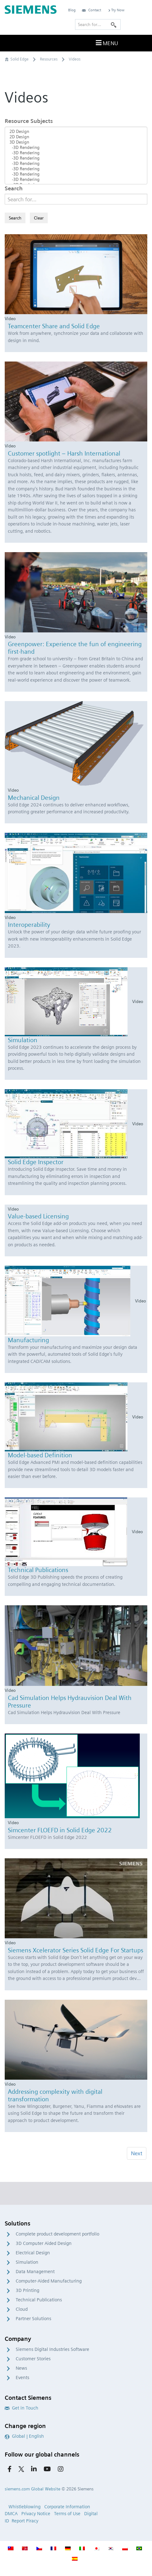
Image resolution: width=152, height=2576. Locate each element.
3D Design (76, 142)
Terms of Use (67, 2513)
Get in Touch (21, 2408)
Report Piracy (25, 2521)
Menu (106, 43)
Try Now (115, 10)
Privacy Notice (35, 2513)
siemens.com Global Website (32, 2488)
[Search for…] (98, 24)
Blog (72, 10)
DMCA (11, 2513)
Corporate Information (67, 2507)
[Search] (114, 24)
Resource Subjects (29, 121)
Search (14, 188)
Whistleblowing (24, 2507)
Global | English (24, 2436)
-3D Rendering (76, 147)
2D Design (76, 131)
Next (136, 2153)
